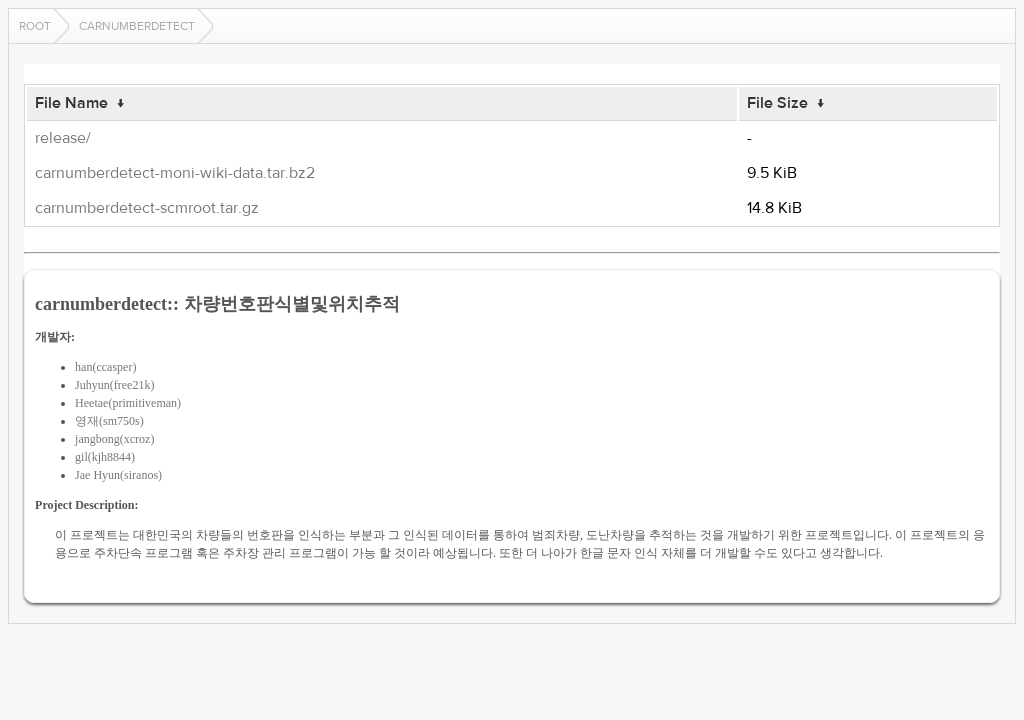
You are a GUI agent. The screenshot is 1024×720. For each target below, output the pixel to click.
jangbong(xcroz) (114, 439)
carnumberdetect (137, 26)
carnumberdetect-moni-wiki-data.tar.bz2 (175, 173)
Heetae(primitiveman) (128, 403)
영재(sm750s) (109, 421)
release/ (63, 138)
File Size (777, 103)
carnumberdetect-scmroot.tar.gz (147, 208)
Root (35, 26)
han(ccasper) (105, 367)
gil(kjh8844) (105, 457)
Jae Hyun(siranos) (118, 475)
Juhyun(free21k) (114, 385)
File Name (71, 103)
